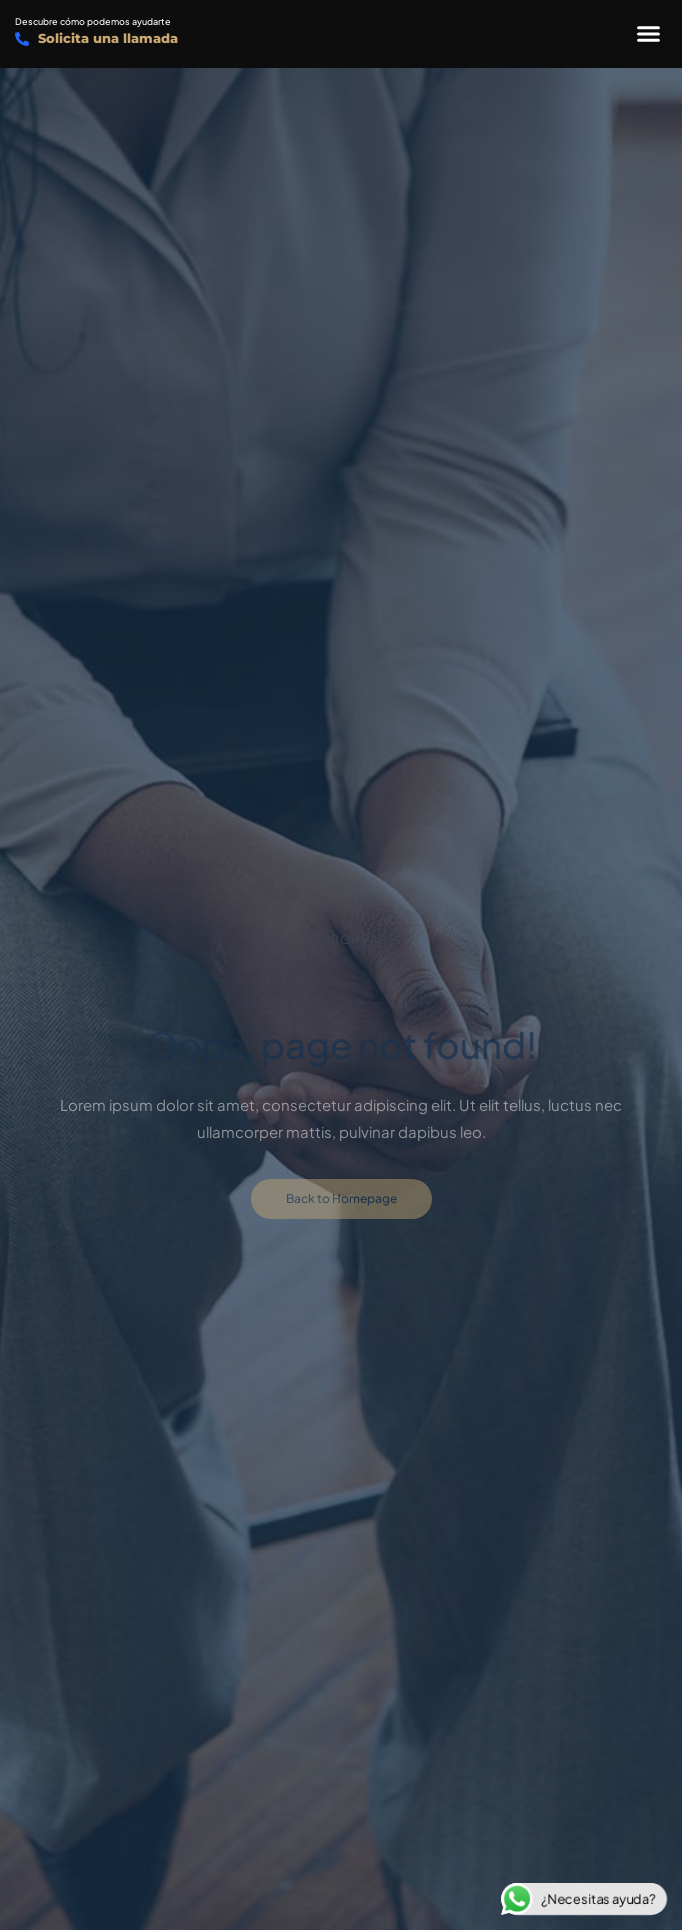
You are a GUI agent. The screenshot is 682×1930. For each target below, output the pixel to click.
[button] (649, 34)
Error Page (341, 939)
